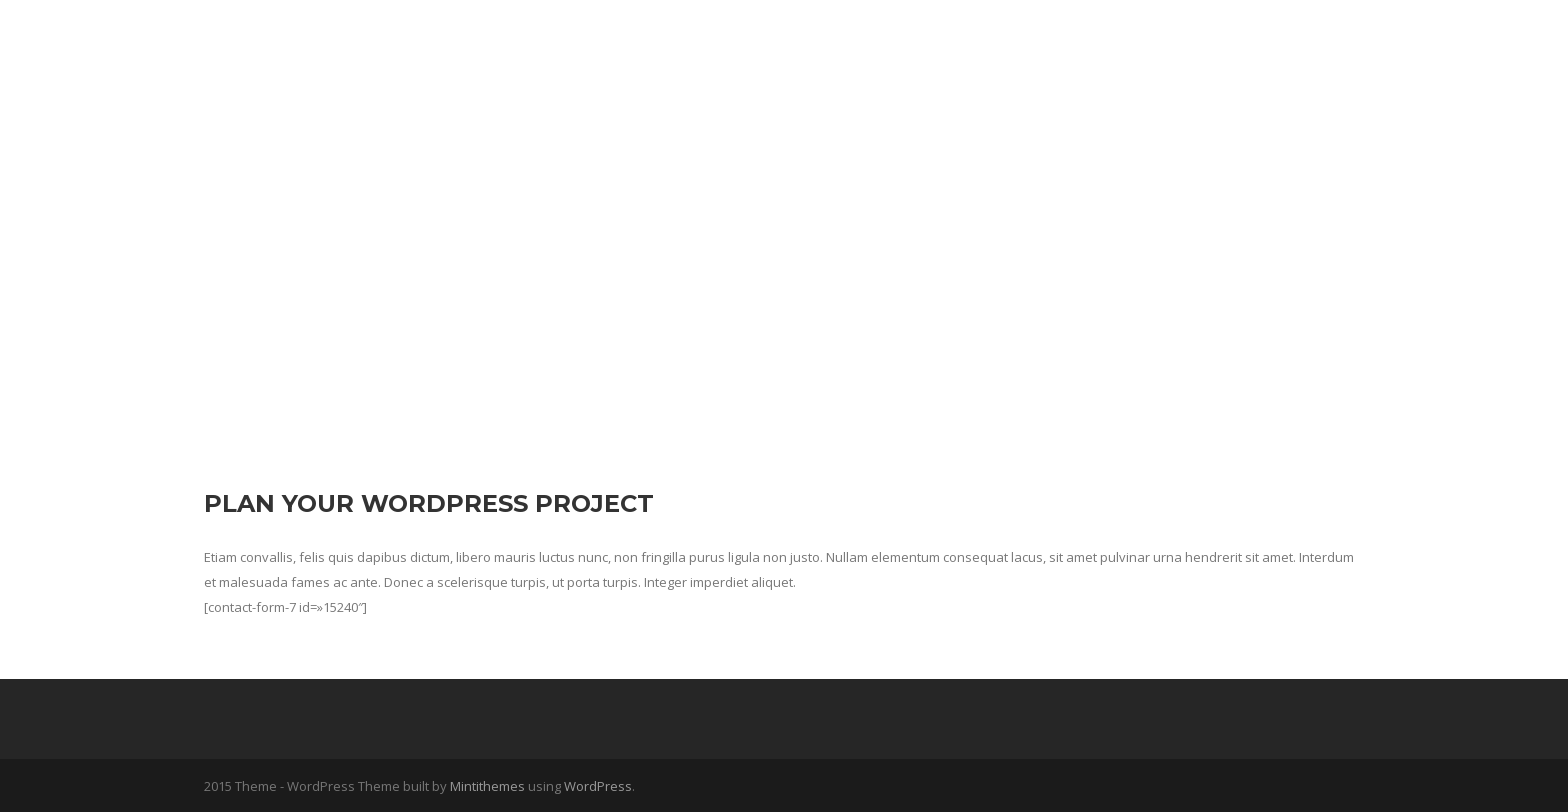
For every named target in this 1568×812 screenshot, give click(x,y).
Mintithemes (487, 786)
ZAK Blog (1168, 43)
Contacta (1266, 43)
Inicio (1084, 43)
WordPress (598, 786)
